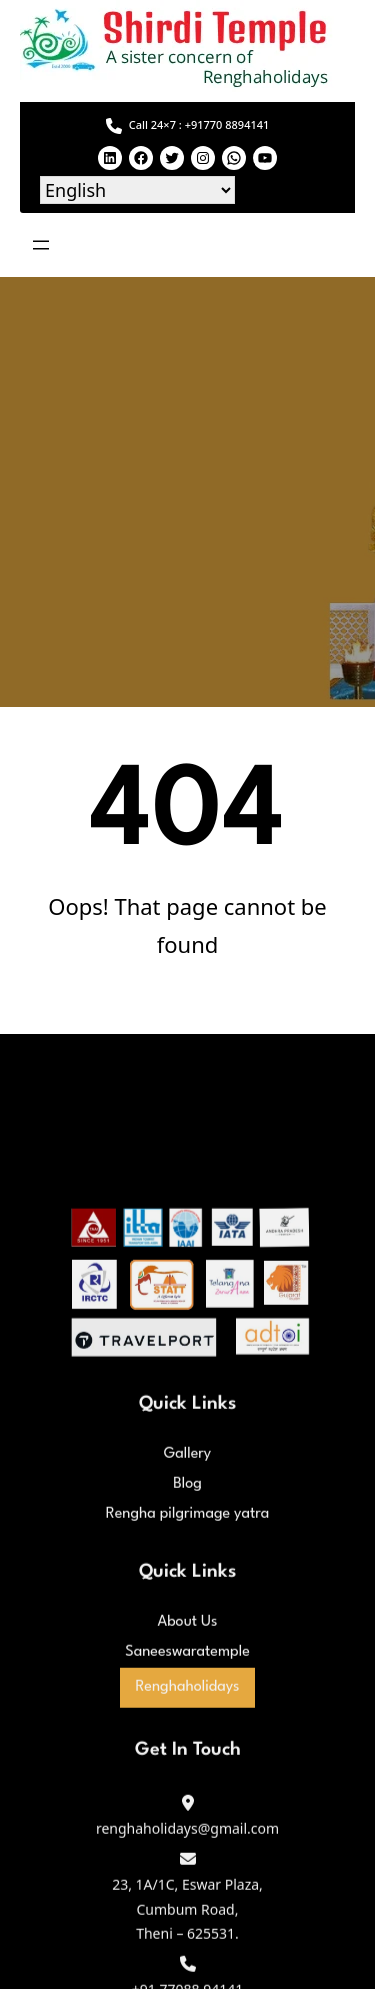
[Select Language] (137, 190)
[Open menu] (41, 245)
